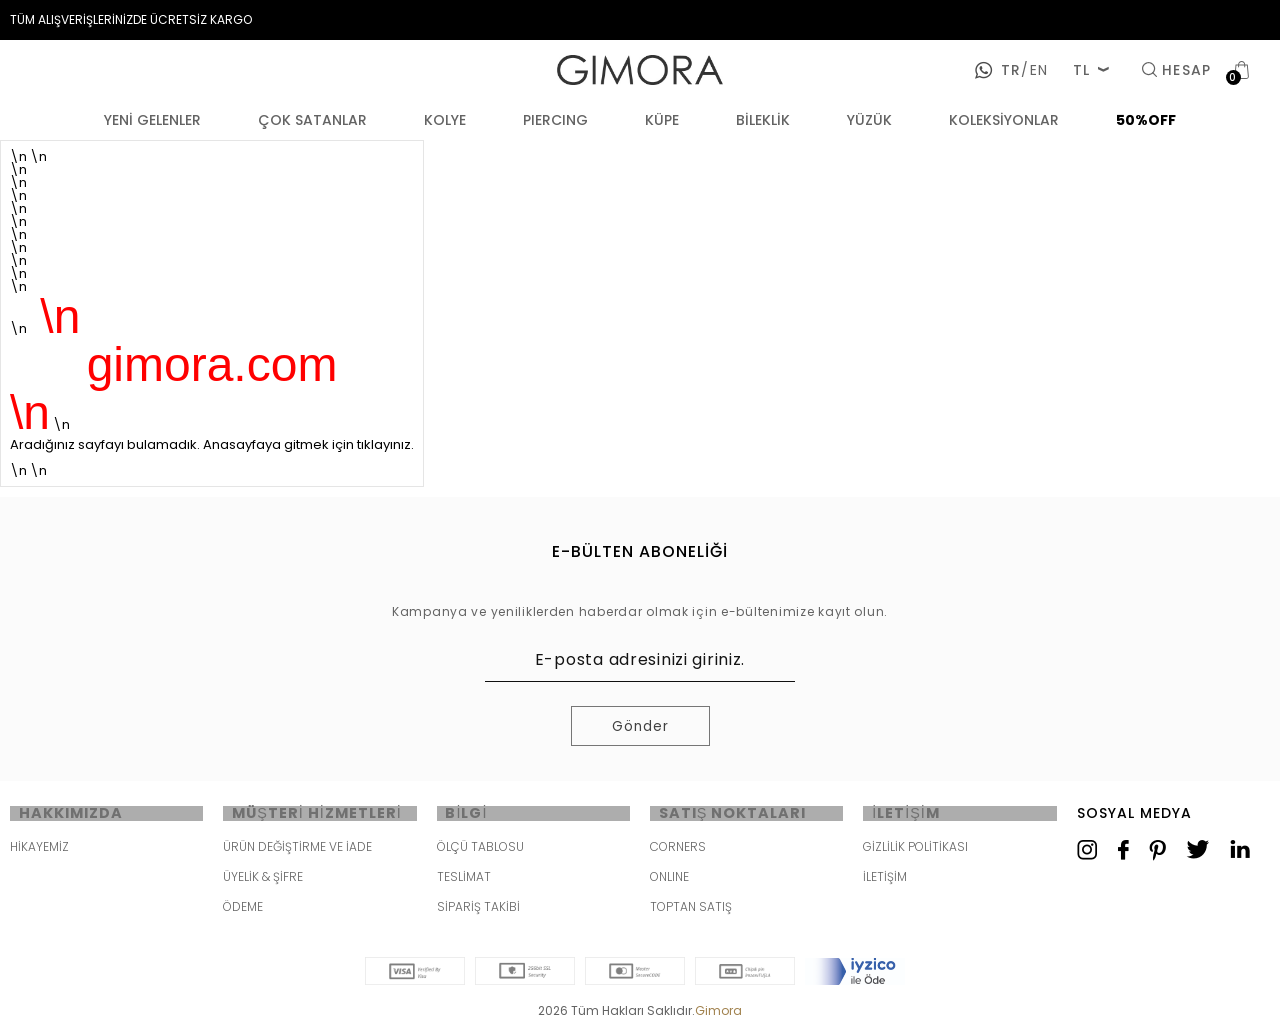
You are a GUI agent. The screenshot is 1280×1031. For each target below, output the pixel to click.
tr (1011, 70)
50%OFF (1146, 120)
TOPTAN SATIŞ (691, 910)
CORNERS (678, 850)
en (1034, 70)
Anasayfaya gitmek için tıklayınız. (308, 444)
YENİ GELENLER (152, 120)
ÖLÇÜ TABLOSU (480, 850)
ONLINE (669, 880)
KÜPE (662, 120)
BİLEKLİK (763, 120)
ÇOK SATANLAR (312, 120)
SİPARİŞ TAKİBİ (478, 910)
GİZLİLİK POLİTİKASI (915, 850)
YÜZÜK (869, 120)
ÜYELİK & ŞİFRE (263, 880)
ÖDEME (243, 910)
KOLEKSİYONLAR (1004, 120)
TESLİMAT (464, 880)
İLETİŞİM (885, 880)
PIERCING (555, 120)
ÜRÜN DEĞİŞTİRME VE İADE (297, 850)
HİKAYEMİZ (39, 850)
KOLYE (445, 120)
